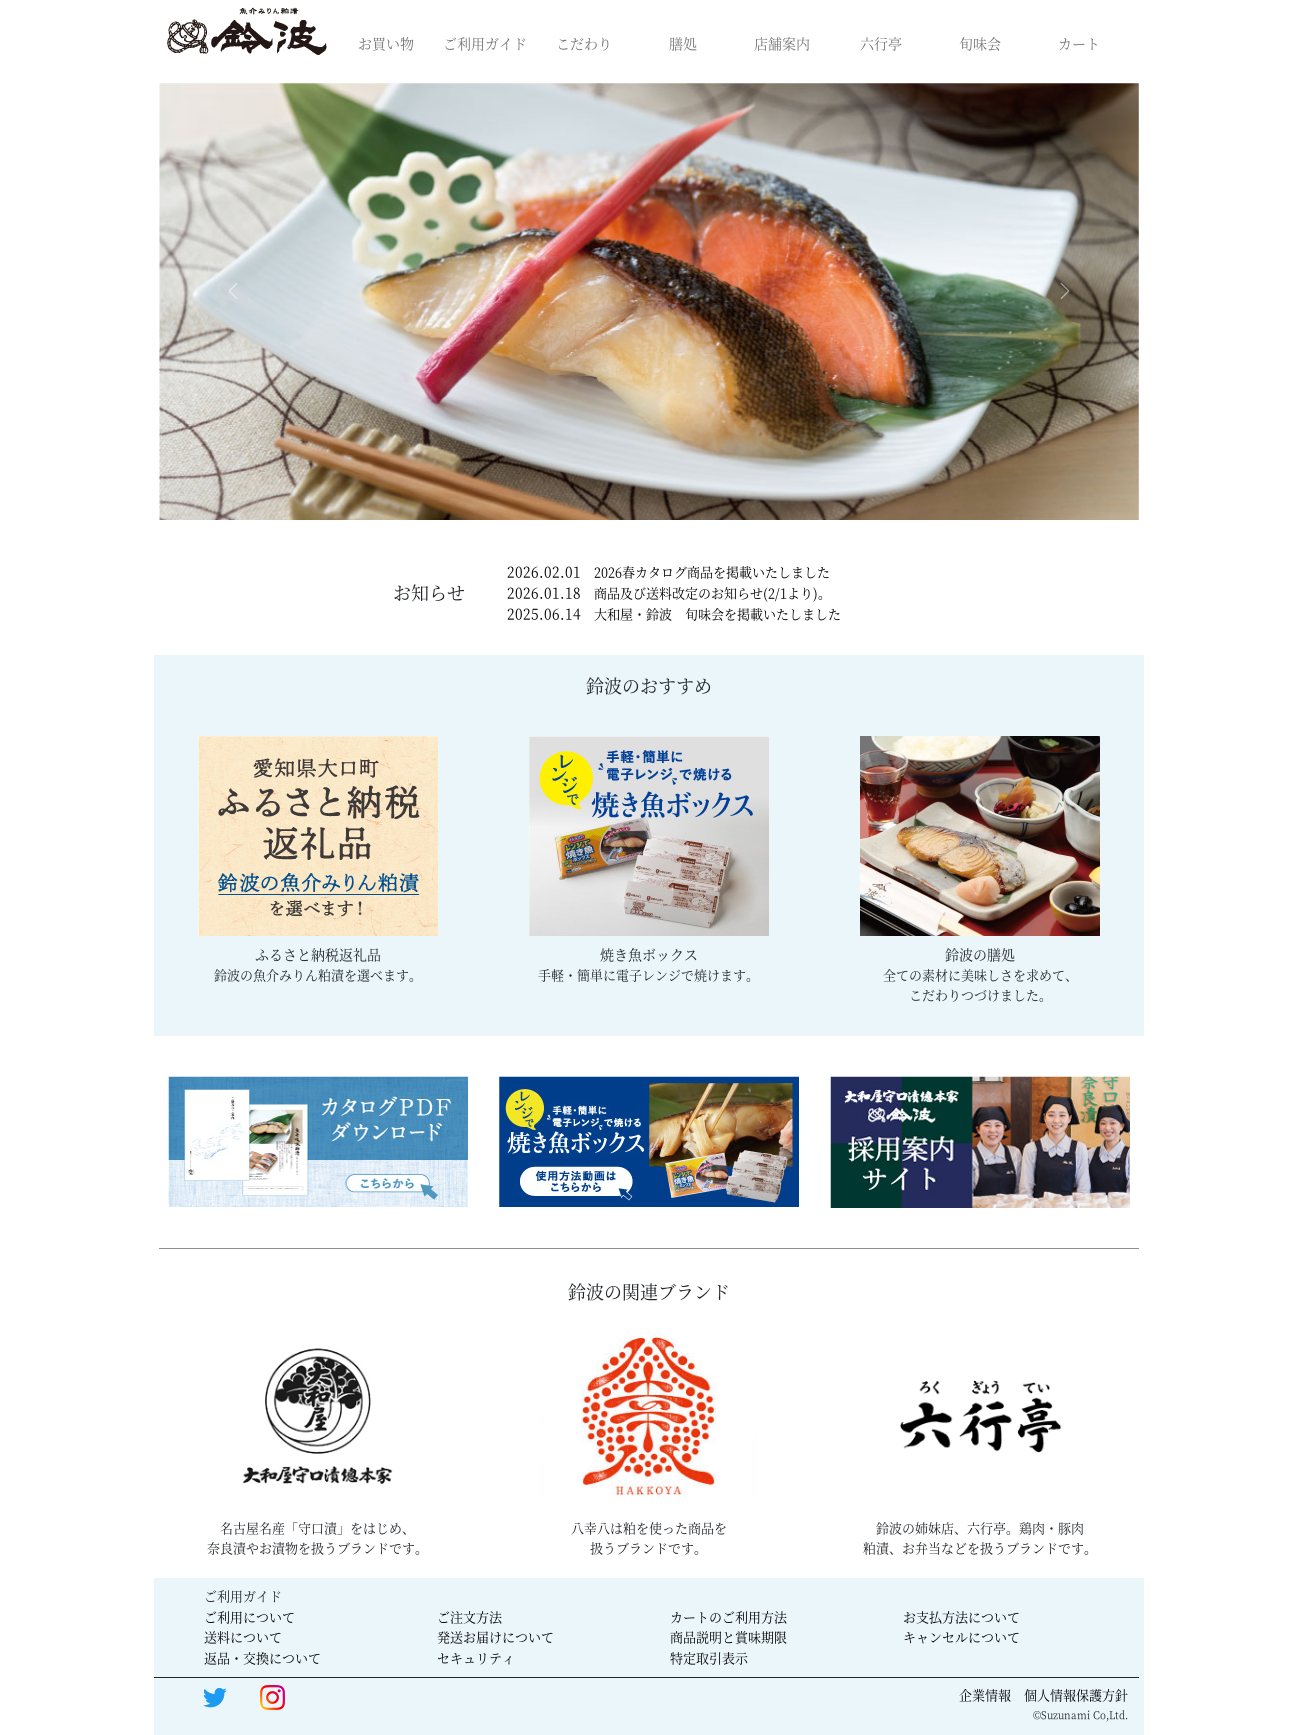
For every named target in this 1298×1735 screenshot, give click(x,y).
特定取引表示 (709, 1657)
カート (1079, 43)
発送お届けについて (495, 1636)
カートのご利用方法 (728, 1616)
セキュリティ (476, 1657)
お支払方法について (961, 1616)
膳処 (683, 43)
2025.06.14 (674, 613)
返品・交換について (262, 1657)
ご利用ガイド (485, 43)
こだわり (584, 43)
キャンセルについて (961, 1636)
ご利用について (249, 1616)
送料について (243, 1636)
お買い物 (386, 43)
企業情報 (985, 1694)
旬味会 (980, 43)
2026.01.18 (669, 592)
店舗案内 (782, 43)
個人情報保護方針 (1076, 1694)
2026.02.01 (668, 571)
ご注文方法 (469, 1616)
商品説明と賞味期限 (728, 1636)
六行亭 (881, 43)
